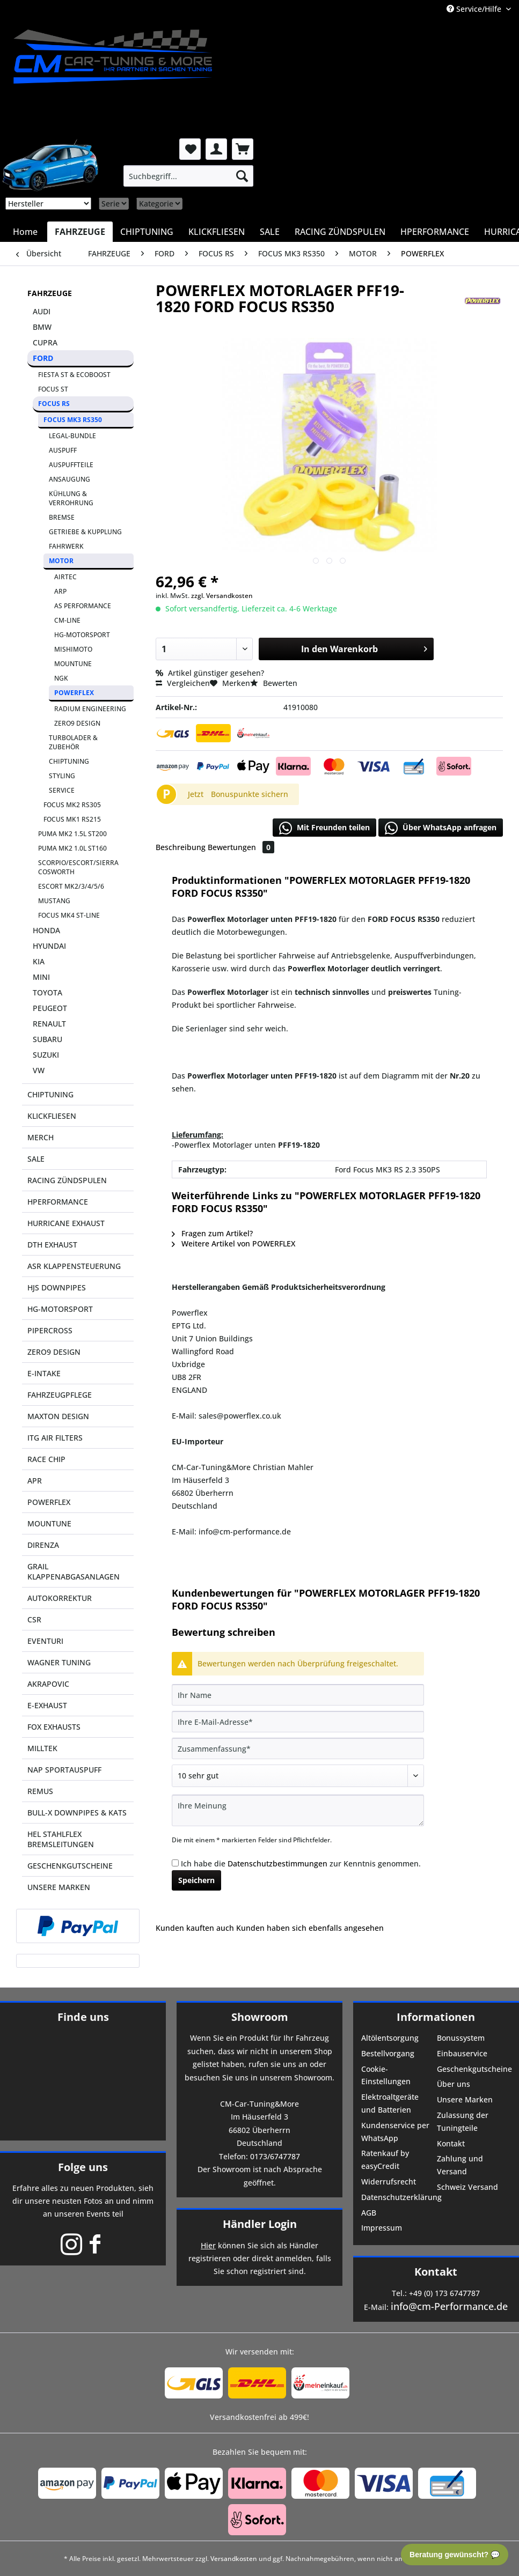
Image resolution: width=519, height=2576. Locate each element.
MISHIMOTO (73, 649)
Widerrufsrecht (388, 2181)
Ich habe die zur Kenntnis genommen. (301, 1863)
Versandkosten (233, 2558)
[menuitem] (188, 176)
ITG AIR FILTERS (55, 1438)
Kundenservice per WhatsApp (395, 2131)
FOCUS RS (54, 403)
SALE (36, 1159)
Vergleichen (183, 683)
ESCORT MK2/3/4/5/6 (71, 886)
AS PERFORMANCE (82, 605)
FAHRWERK (66, 546)
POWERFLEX (74, 692)
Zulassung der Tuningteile (462, 2121)
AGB (368, 2213)
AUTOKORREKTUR (59, 1598)
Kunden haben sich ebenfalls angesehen (310, 1928)
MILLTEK (42, 1748)
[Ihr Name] (298, 1695)
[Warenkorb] (242, 149)
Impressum (381, 2228)
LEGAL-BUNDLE (72, 435)
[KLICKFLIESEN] (216, 232)
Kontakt (451, 2143)
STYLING (62, 775)
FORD (43, 358)
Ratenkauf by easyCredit (385, 2159)
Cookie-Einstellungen (386, 2075)
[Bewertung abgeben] (298, 1776)
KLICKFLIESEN (51, 1116)
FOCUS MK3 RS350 (72, 419)
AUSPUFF (63, 450)
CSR (34, 1619)
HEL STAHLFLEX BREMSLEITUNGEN (60, 1839)
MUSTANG (54, 900)
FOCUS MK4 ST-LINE (69, 915)
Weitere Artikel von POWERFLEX (233, 1243)
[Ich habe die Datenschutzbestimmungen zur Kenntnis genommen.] (175, 1862)
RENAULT (49, 1023)
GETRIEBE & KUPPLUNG (85, 531)
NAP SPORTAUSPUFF (64, 1770)
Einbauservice (462, 2053)
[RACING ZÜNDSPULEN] (340, 232)
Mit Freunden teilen (324, 828)
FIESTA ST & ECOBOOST (74, 374)
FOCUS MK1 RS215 (72, 819)
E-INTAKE (44, 1373)
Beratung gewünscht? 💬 (455, 2554)
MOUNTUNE (73, 663)
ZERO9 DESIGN (77, 723)
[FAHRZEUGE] (80, 232)
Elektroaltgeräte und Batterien (390, 2103)
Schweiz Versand (467, 2187)
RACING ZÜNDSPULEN (67, 1180)
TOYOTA (47, 992)
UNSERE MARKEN (58, 1887)
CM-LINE (67, 620)
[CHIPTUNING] (147, 232)
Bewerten (273, 683)
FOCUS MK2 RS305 (72, 804)
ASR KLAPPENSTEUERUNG (74, 1266)
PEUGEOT (50, 1008)
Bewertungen (241, 847)
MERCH (40, 1137)
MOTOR (61, 560)
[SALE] (269, 232)
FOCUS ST (53, 389)
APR (34, 1480)
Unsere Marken (465, 2099)
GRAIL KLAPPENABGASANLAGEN (73, 1571)
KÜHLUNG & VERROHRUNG (71, 498)
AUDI (41, 311)
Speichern (196, 1880)
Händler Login (260, 2224)
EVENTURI (45, 1641)
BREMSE (62, 517)
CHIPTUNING (69, 761)
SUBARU (47, 1039)
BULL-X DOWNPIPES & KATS (77, 1812)
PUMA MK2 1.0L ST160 (72, 848)
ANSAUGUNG (69, 479)
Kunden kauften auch (195, 1928)
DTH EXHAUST (52, 1244)
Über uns (453, 2084)
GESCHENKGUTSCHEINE (70, 1866)
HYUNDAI (49, 946)
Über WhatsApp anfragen (440, 828)
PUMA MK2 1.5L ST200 (72, 833)
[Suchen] (242, 176)
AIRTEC (65, 576)
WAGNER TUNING (59, 1662)
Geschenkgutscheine (473, 2069)
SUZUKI (46, 1055)
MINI (41, 977)
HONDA (46, 930)
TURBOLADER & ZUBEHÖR (73, 742)
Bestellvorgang (387, 2053)
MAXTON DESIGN (58, 1416)
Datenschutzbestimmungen (277, 1863)
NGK (61, 678)
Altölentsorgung (390, 2038)
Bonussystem (461, 2038)
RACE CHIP (46, 1459)
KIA (39, 961)
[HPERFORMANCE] (435, 232)
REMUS (40, 1791)
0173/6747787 (275, 2156)
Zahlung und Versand (460, 2164)
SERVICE (62, 790)
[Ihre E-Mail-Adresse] (298, 1721)
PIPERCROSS (49, 1330)
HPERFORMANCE (57, 1202)
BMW (42, 327)
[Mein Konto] (216, 149)
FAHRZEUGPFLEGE (59, 1395)
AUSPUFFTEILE (71, 464)
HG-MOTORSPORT (82, 634)
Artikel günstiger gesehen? (210, 673)
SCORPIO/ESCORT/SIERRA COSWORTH (78, 867)
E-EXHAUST (47, 1705)
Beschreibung (181, 847)
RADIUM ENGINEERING (90, 708)
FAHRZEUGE (49, 293)
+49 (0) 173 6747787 (444, 2293)
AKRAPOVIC (48, 1684)
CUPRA (45, 342)
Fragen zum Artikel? (212, 1233)
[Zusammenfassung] (298, 1748)
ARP (60, 591)
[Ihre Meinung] (298, 1810)
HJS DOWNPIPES (56, 1287)
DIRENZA (43, 1545)
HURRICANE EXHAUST (66, 1223)
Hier (208, 2245)
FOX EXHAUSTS (54, 1727)
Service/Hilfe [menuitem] (475, 9)
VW (39, 1070)
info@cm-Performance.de (449, 2306)
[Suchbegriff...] (188, 176)
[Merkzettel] (190, 149)
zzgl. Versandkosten (222, 595)
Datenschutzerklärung (398, 2197)
